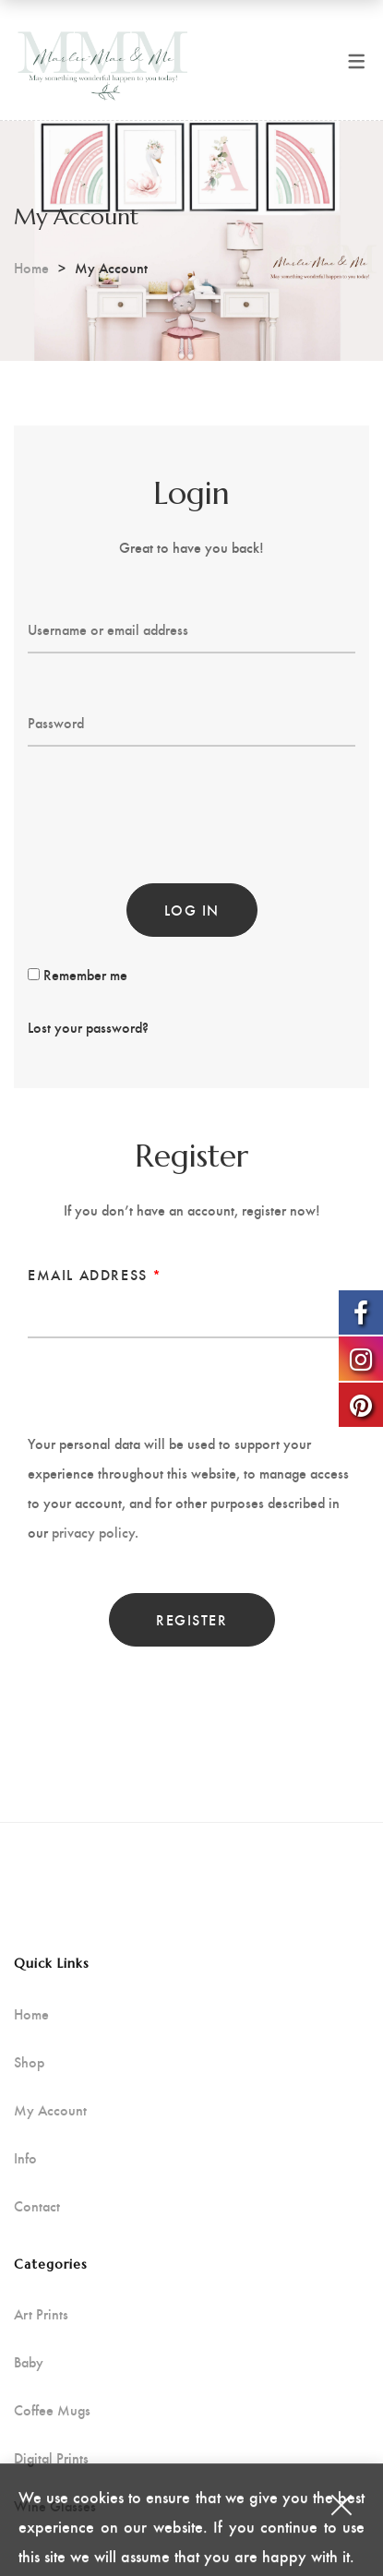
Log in (192, 909)
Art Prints (41, 2314)
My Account (50, 2110)
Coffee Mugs (52, 2410)
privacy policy (93, 1531)
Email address (95, 1274)
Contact (37, 2206)
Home (31, 267)
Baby (28, 2362)
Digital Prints (51, 2458)
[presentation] (168, 801)
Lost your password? (88, 1026)
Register (191, 1619)
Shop (29, 2062)
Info (25, 2158)
